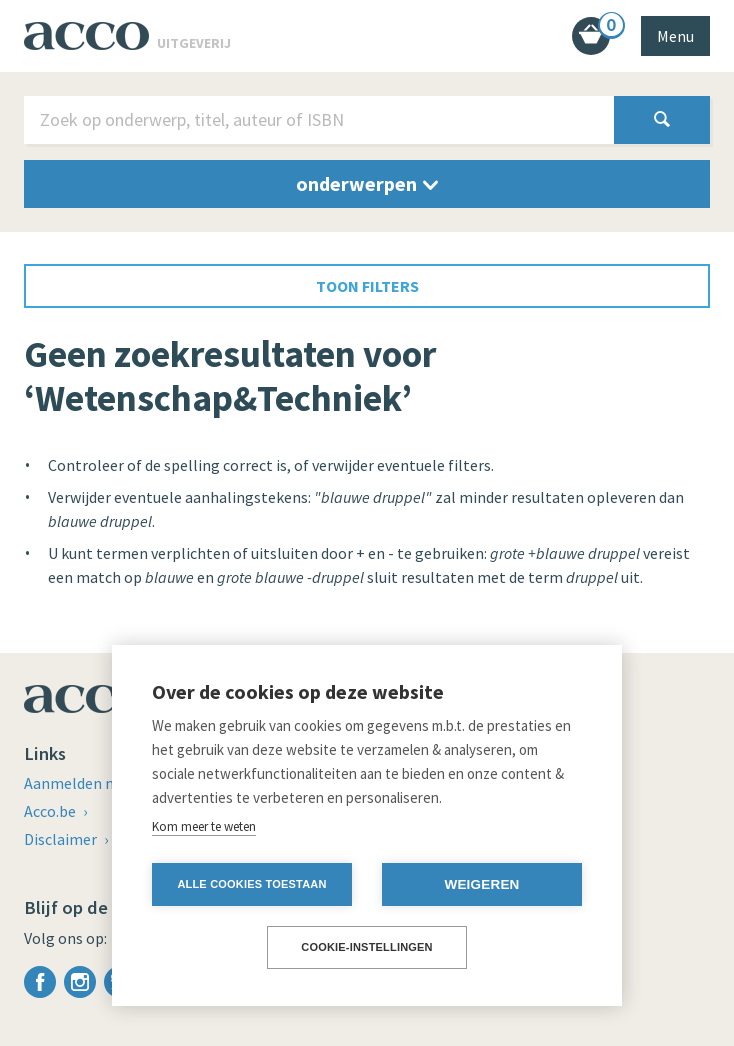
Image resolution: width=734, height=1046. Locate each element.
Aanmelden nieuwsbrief (106, 783)
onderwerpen (367, 183)
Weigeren (481, 884)
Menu (675, 36)
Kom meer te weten (204, 826)
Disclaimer (62, 839)
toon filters (367, 286)
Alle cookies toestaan (251, 884)
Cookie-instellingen (367, 947)
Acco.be (51, 811)
